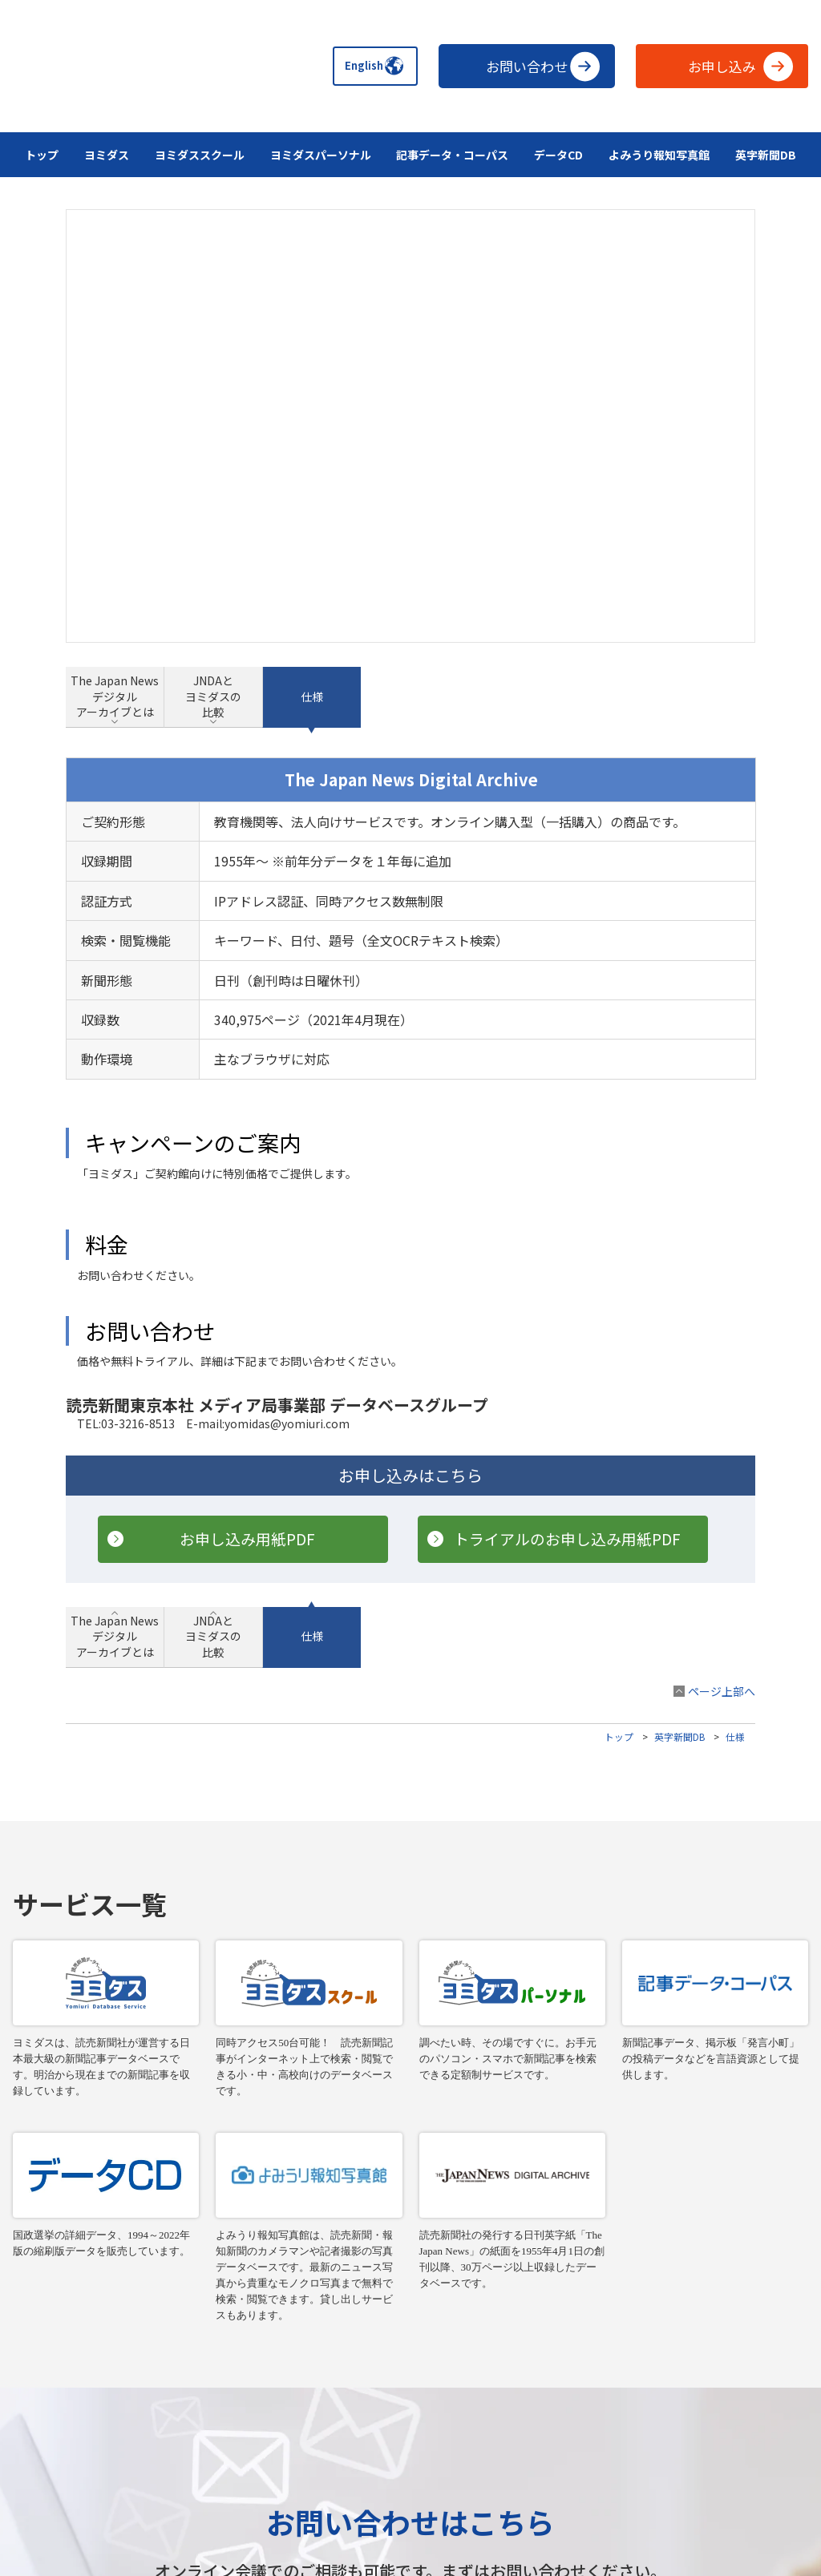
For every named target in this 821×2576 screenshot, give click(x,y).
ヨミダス (106, 155)
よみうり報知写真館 (659, 155)
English (366, 66)
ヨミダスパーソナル (320, 155)
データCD (558, 155)
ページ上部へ (721, 1337)
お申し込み (741, 66)
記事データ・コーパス (452, 155)
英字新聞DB (765, 155)
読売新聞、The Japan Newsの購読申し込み (410, 2444)
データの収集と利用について (410, 2469)
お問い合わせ (543, 66)
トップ (42, 155)
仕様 (735, 1382)
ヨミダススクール (200, 155)
